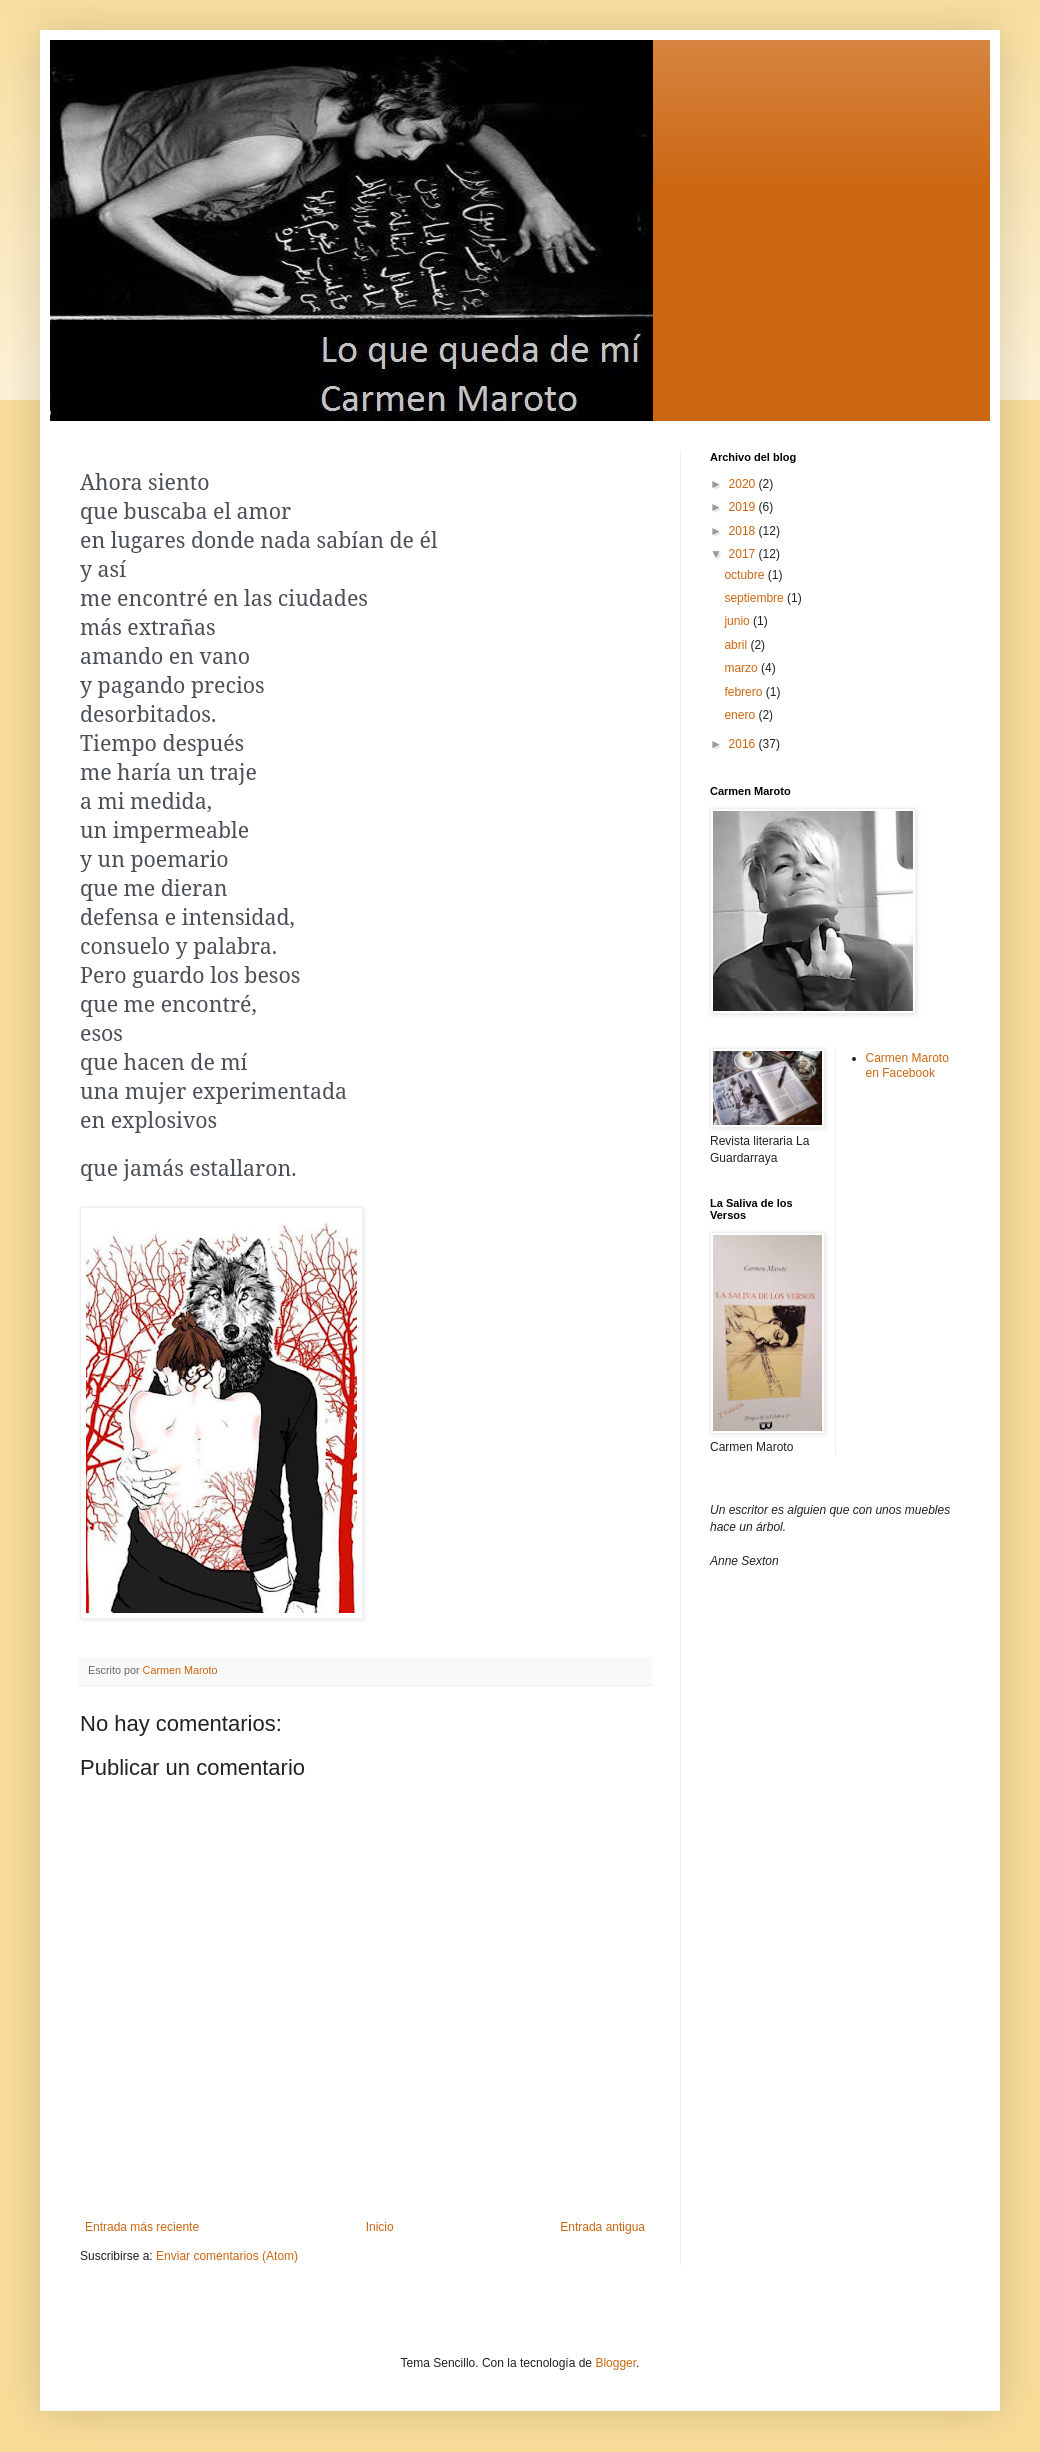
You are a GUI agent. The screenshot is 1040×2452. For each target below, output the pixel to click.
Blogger (615, 2363)
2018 (744, 531)
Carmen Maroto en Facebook (907, 1065)
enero (741, 715)
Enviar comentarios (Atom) (227, 2256)
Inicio (380, 2227)
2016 (744, 744)
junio (738, 621)
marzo (742, 668)
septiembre (755, 598)
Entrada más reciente (142, 2227)
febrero (744, 692)
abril (737, 645)
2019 (744, 507)
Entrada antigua (602, 2227)
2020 (744, 484)
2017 (744, 554)
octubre (745, 575)
